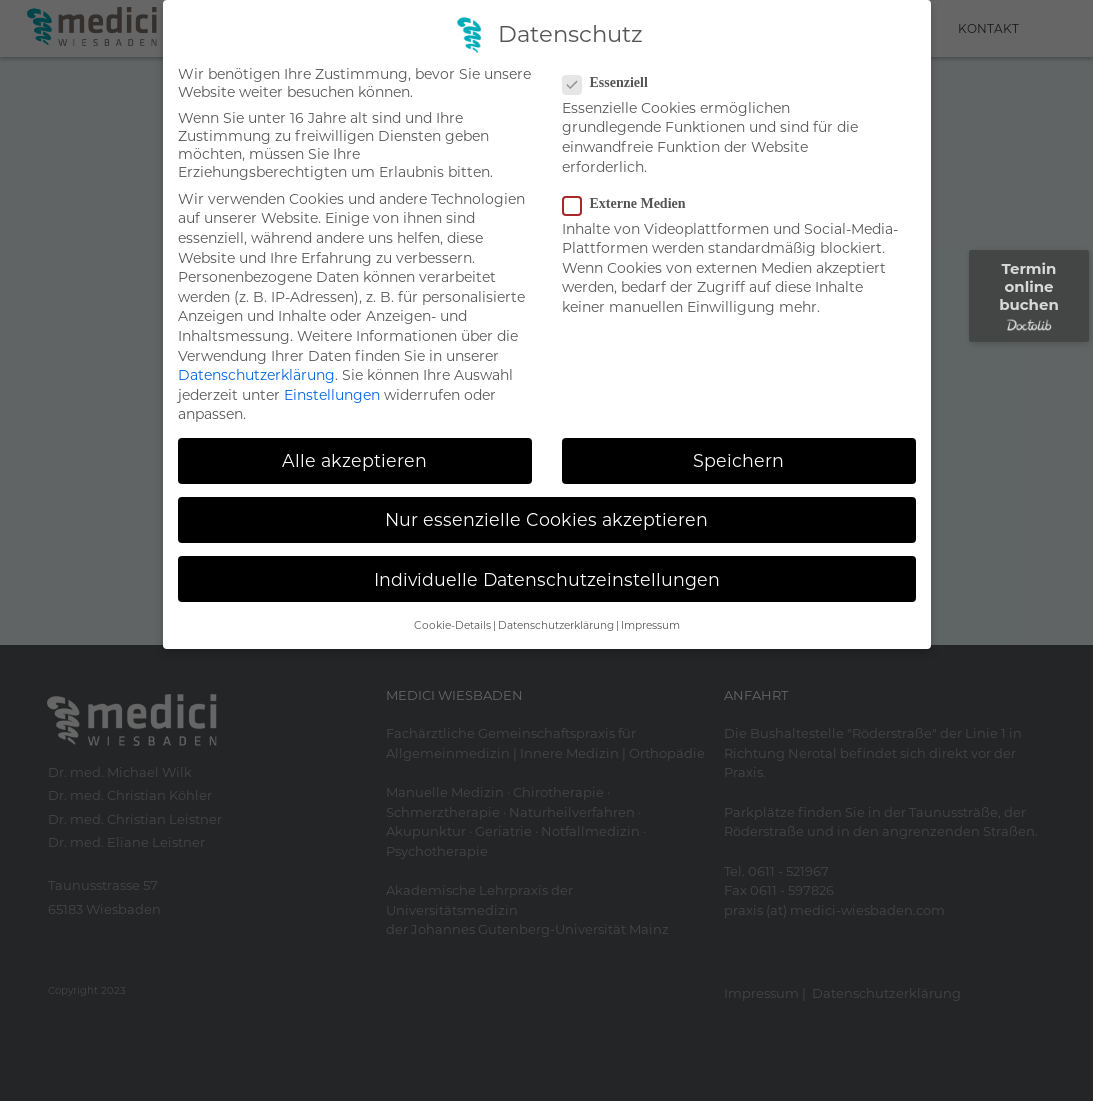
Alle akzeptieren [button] (354, 460)
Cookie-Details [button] (452, 625)
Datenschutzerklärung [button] (556, 625)
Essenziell (611, 83)
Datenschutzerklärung (256, 375)
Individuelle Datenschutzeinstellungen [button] (547, 578)
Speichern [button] (738, 460)
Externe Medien (630, 204)
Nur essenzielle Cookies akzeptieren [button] (546, 519)
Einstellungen (332, 395)
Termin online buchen (1029, 295)
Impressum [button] (650, 625)
